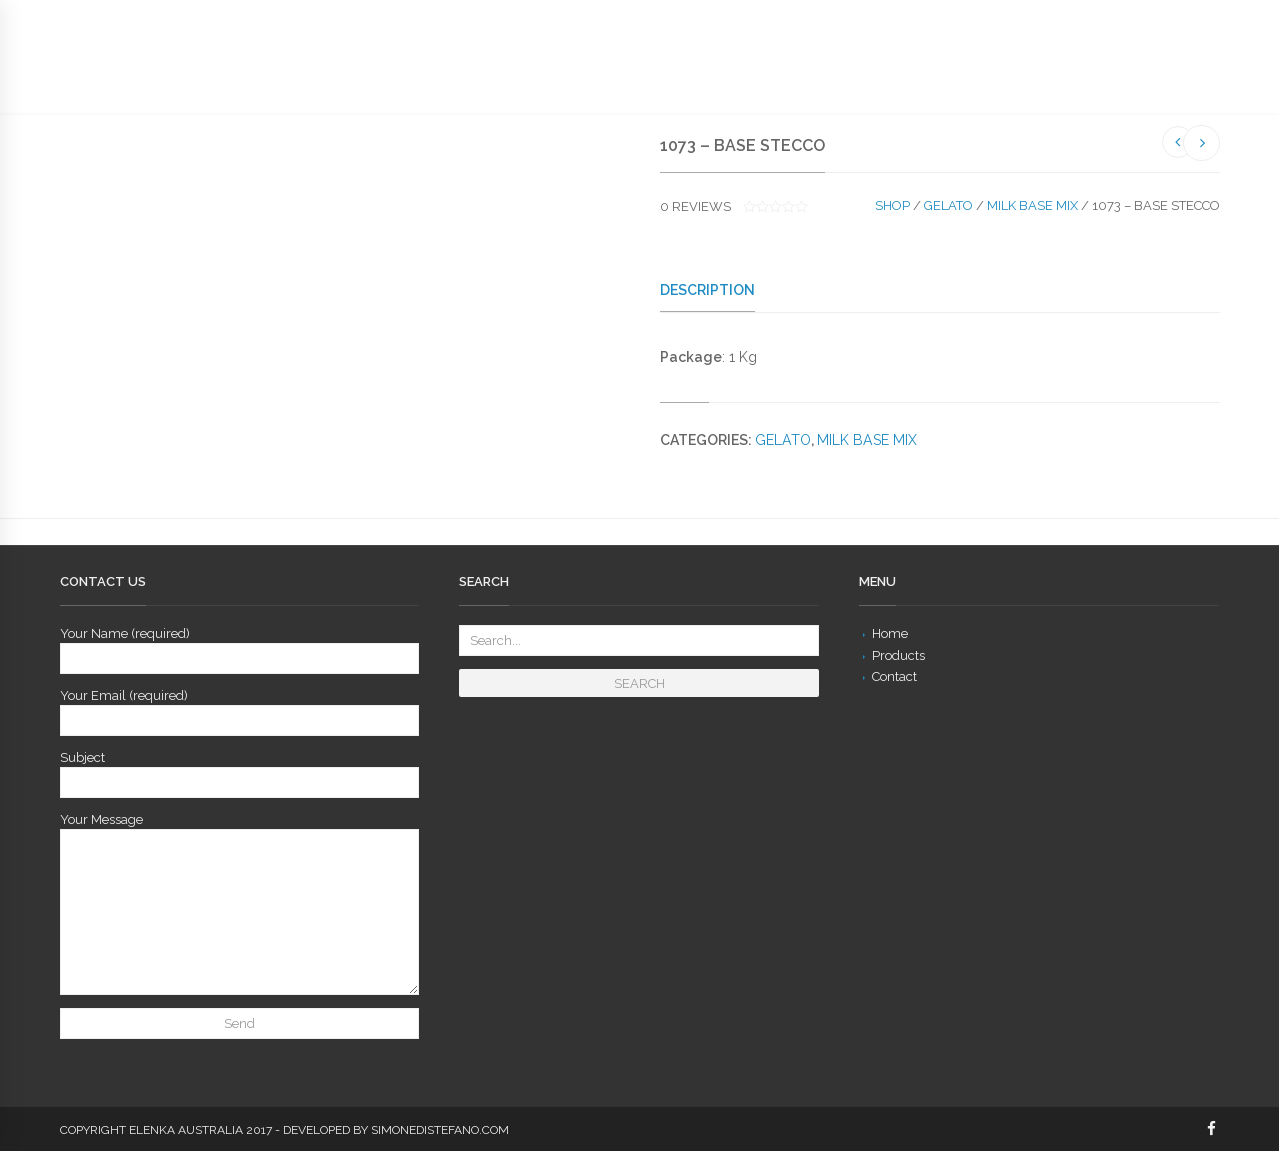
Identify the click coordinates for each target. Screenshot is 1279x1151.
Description (707, 290)
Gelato (948, 205)
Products (898, 655)
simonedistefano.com (440, 1130)
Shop (892, 205)
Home (890, 633)
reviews (695, 206)
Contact (894, 676)
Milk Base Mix (1032, 205)
